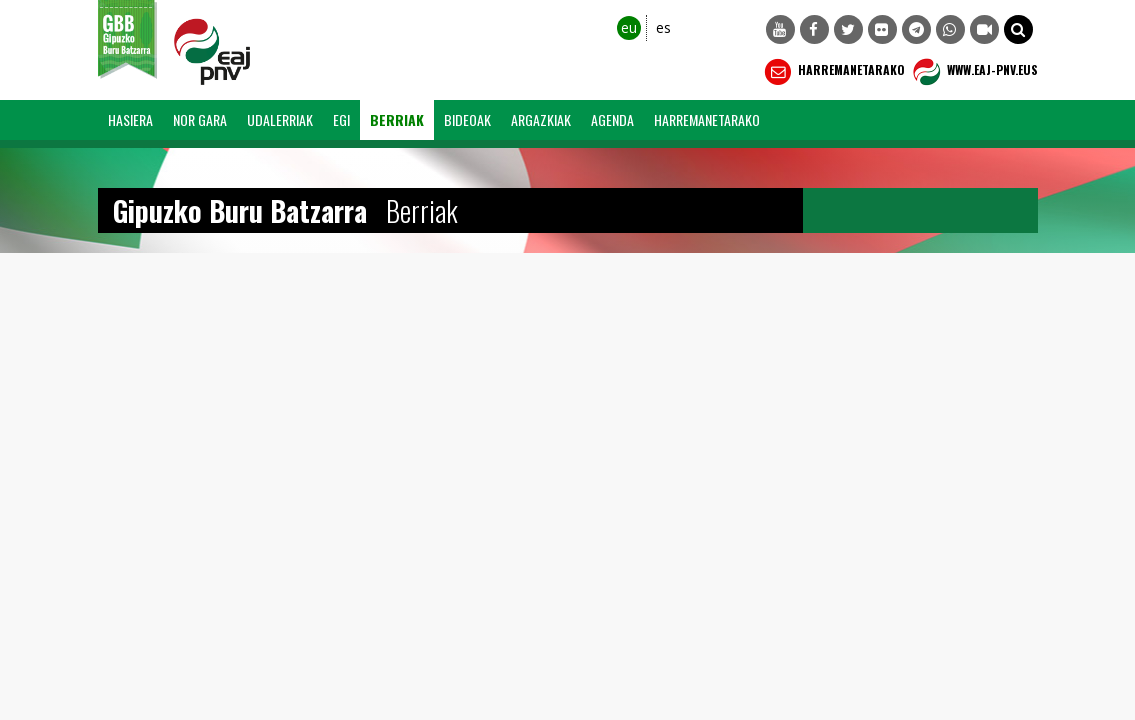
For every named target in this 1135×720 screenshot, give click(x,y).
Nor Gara (200, 119)
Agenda (612, 119)
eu (629, 27)
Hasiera (130, 119)
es (663, 27)
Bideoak (467, 119)
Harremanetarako (832, 72)
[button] (1018, 29)
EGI (341, 119)
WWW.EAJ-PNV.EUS (973, 72)
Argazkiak (541, 119)
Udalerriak (280, 119)
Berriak (397, 119)
